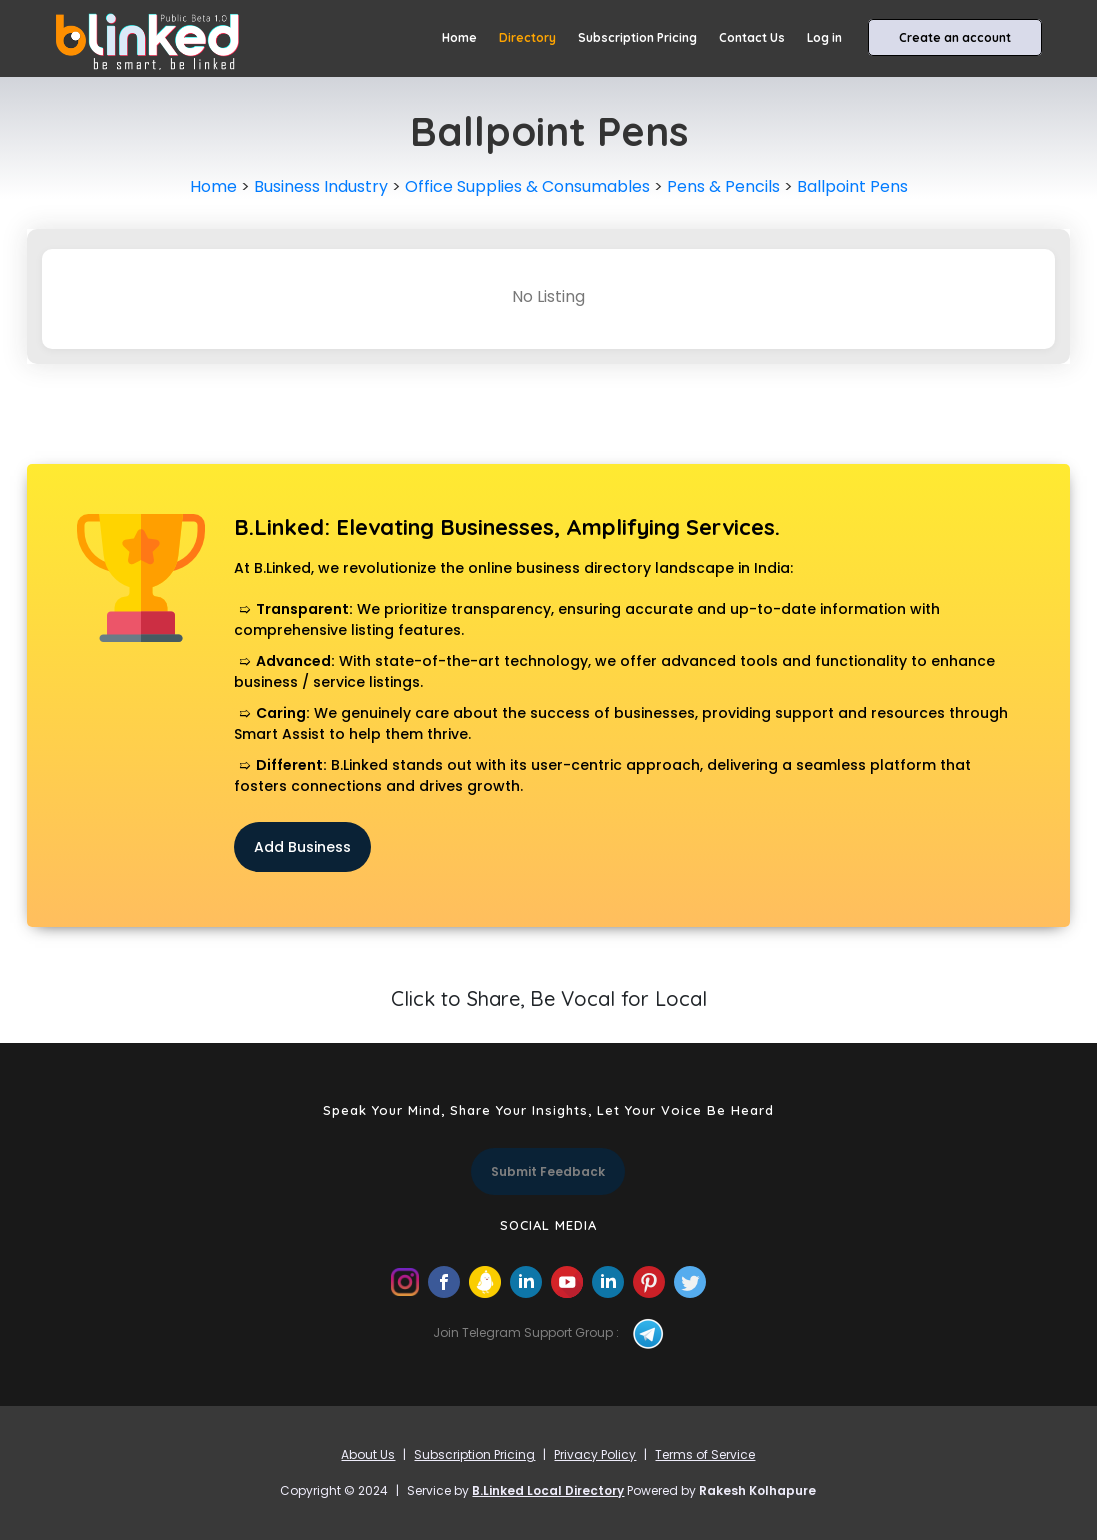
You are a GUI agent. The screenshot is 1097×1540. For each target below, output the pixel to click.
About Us (368, 1454)
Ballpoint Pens (852, 186)
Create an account (955, 37)
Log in (824, 37)
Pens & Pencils (723, 186)
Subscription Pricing (637, 37)
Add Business (302, 847)
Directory (527, 37)
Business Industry (321, 186)
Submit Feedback (548, 1171)
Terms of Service (705, 1454)
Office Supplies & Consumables (527, 186)
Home (459, 37)
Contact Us (752, 37)
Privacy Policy (595, 1454)
